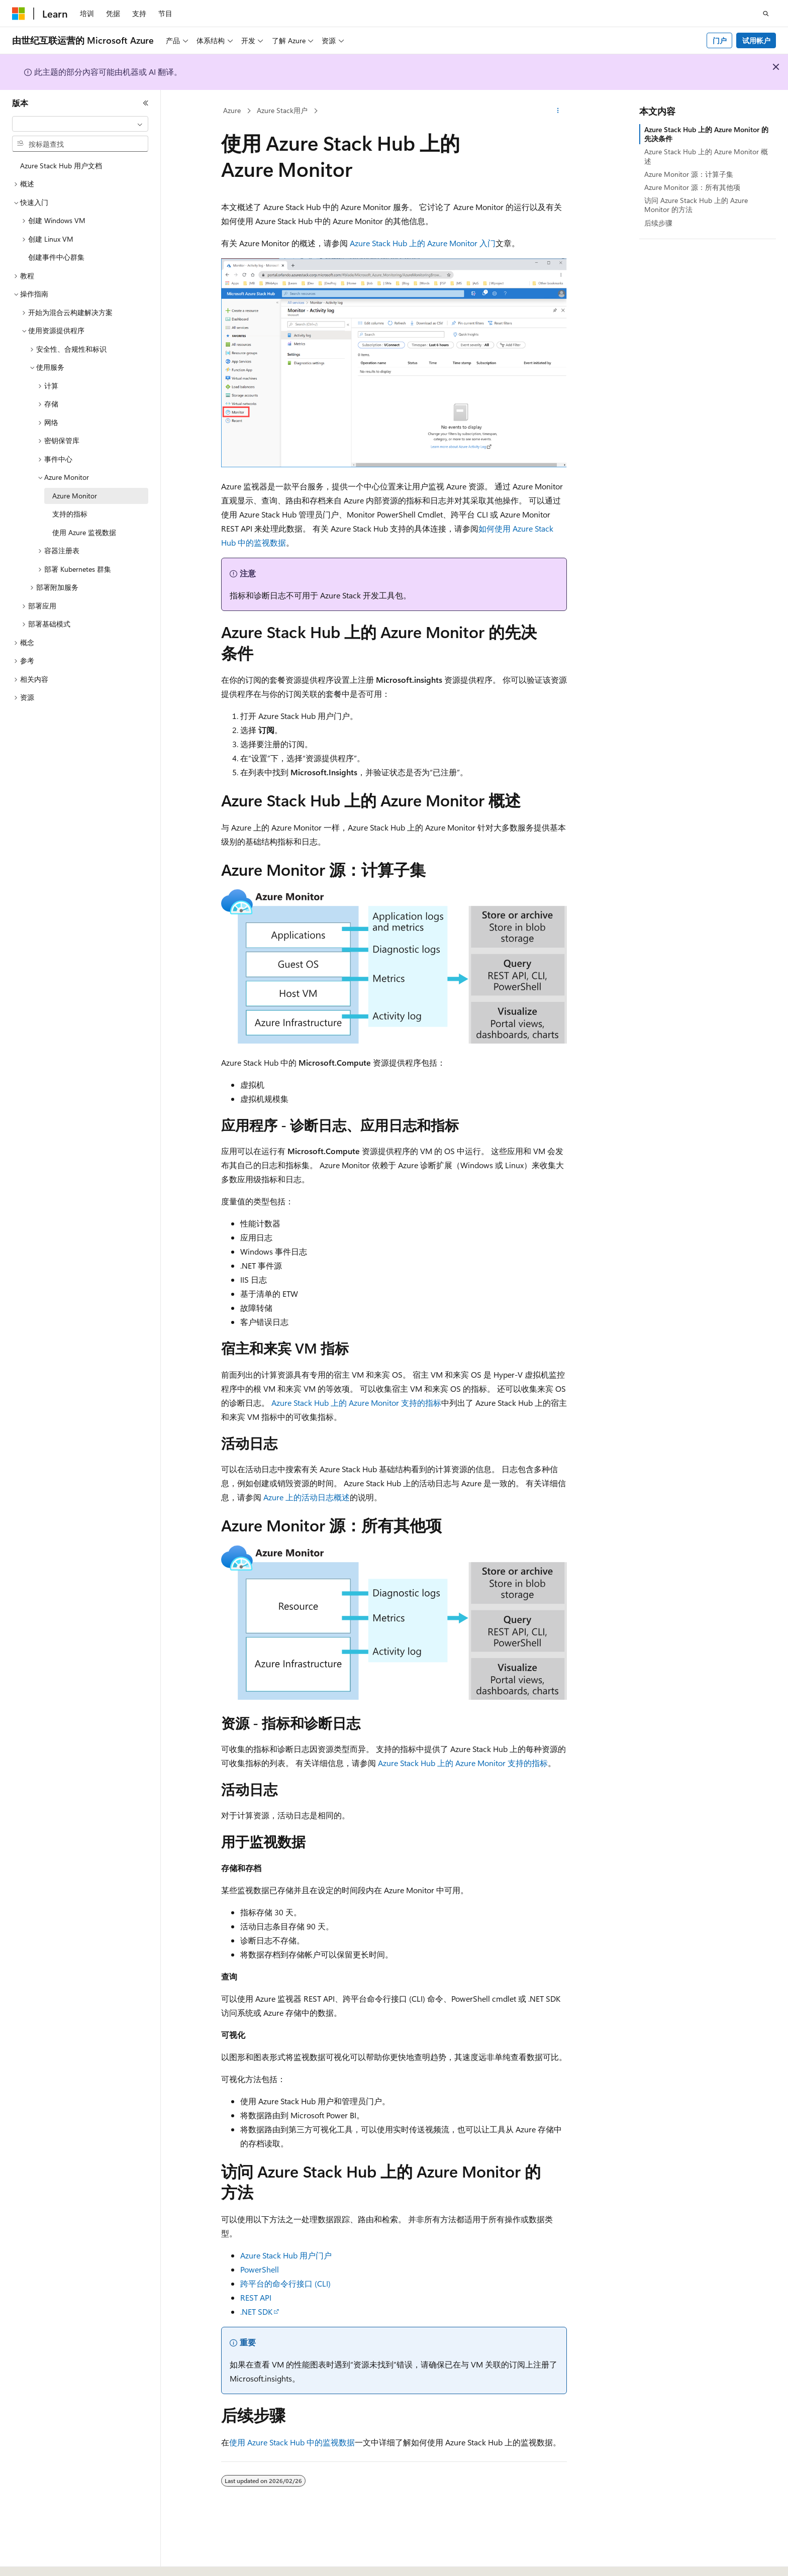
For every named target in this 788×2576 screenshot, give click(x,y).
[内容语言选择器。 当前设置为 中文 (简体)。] (39, 2559)
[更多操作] (558, 111)
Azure (232, 110)
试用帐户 (756, 40)
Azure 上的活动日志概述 (306, 1497)
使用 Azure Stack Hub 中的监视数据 (292, 2442)
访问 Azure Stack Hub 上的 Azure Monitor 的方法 (696, 204)
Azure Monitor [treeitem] (74, 495)
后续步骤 (658, 223)
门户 (720, 40)
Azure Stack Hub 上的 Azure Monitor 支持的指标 (356, 1402)
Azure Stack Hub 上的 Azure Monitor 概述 (706, 156)
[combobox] (80, 124)
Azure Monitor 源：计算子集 (688, 174)
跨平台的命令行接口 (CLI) (285, 2283)
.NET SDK (256, 2311)
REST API (255, 2297)
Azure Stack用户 (282, 110)
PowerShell (259, 2269)
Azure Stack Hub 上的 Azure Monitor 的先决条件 (706, 134)
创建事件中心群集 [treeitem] (56, 257)
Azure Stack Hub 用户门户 (286, 2255)
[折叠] (145, 103)
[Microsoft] (18, 13)
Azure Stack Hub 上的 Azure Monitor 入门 (423, 243)
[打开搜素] (766, 14)
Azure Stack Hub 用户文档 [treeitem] (61, 165)
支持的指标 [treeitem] (69, 514)
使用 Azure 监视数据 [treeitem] (84, 532)
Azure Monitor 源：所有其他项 (692, 187)
